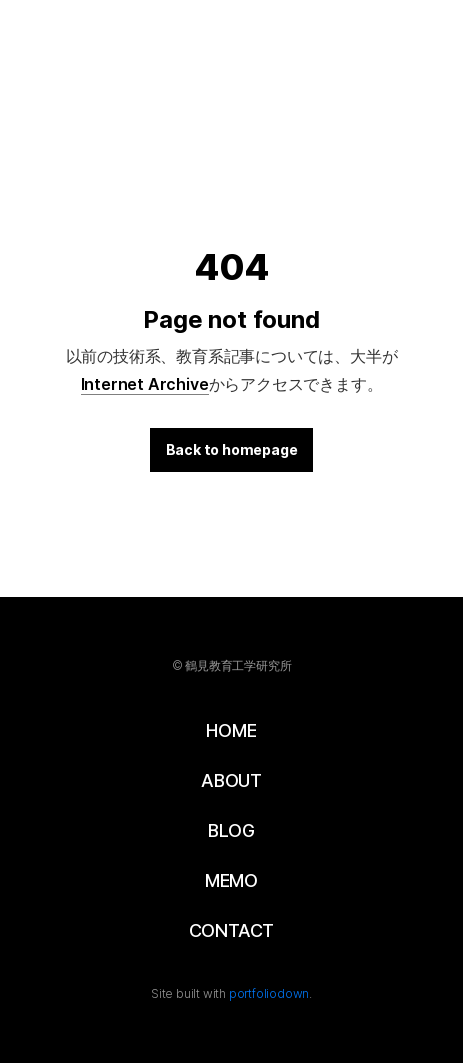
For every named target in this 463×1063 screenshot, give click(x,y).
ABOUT (231, 780)
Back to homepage (232, 449)
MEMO (231, 880)
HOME (231, 730)
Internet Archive (145, 384)
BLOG (231, 830)
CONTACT (232, 930)
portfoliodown (269, 993)
